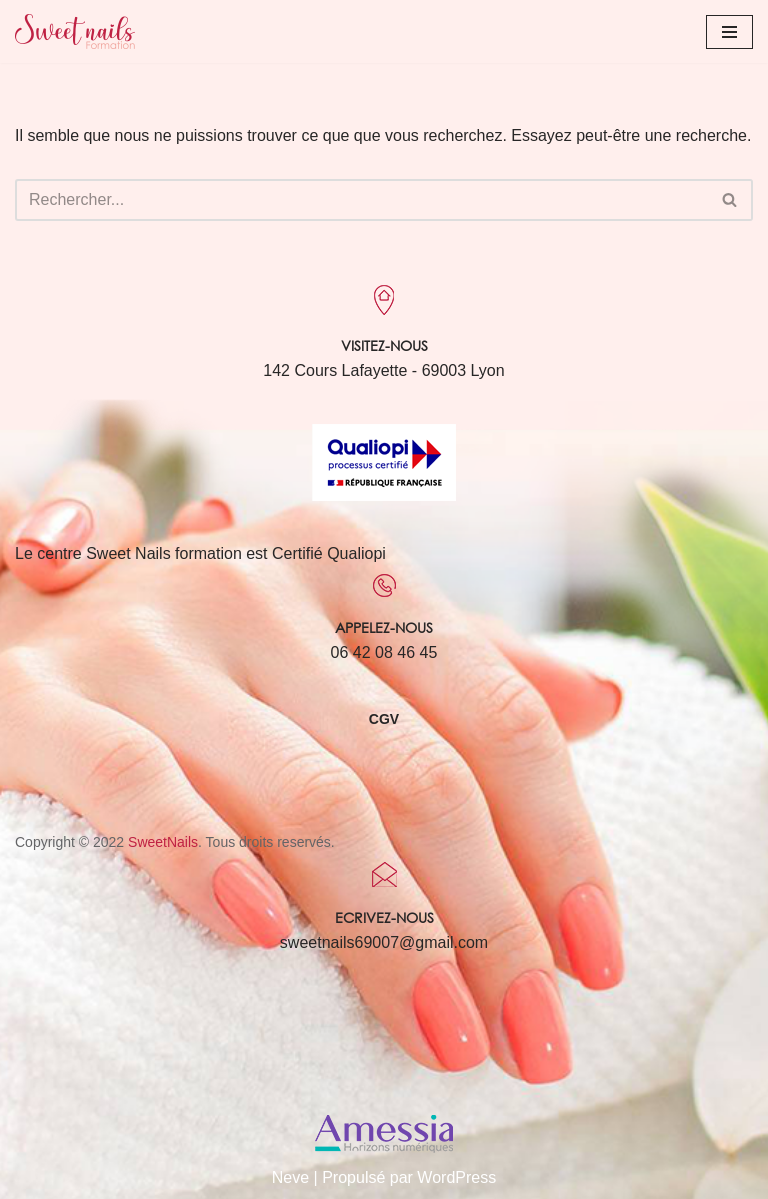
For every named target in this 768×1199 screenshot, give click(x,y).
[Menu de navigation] (729, 32)
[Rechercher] (361, 200)
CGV (384, 719)
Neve (290, 1177)
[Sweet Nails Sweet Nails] (75, 31)
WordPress (456, 1177)
